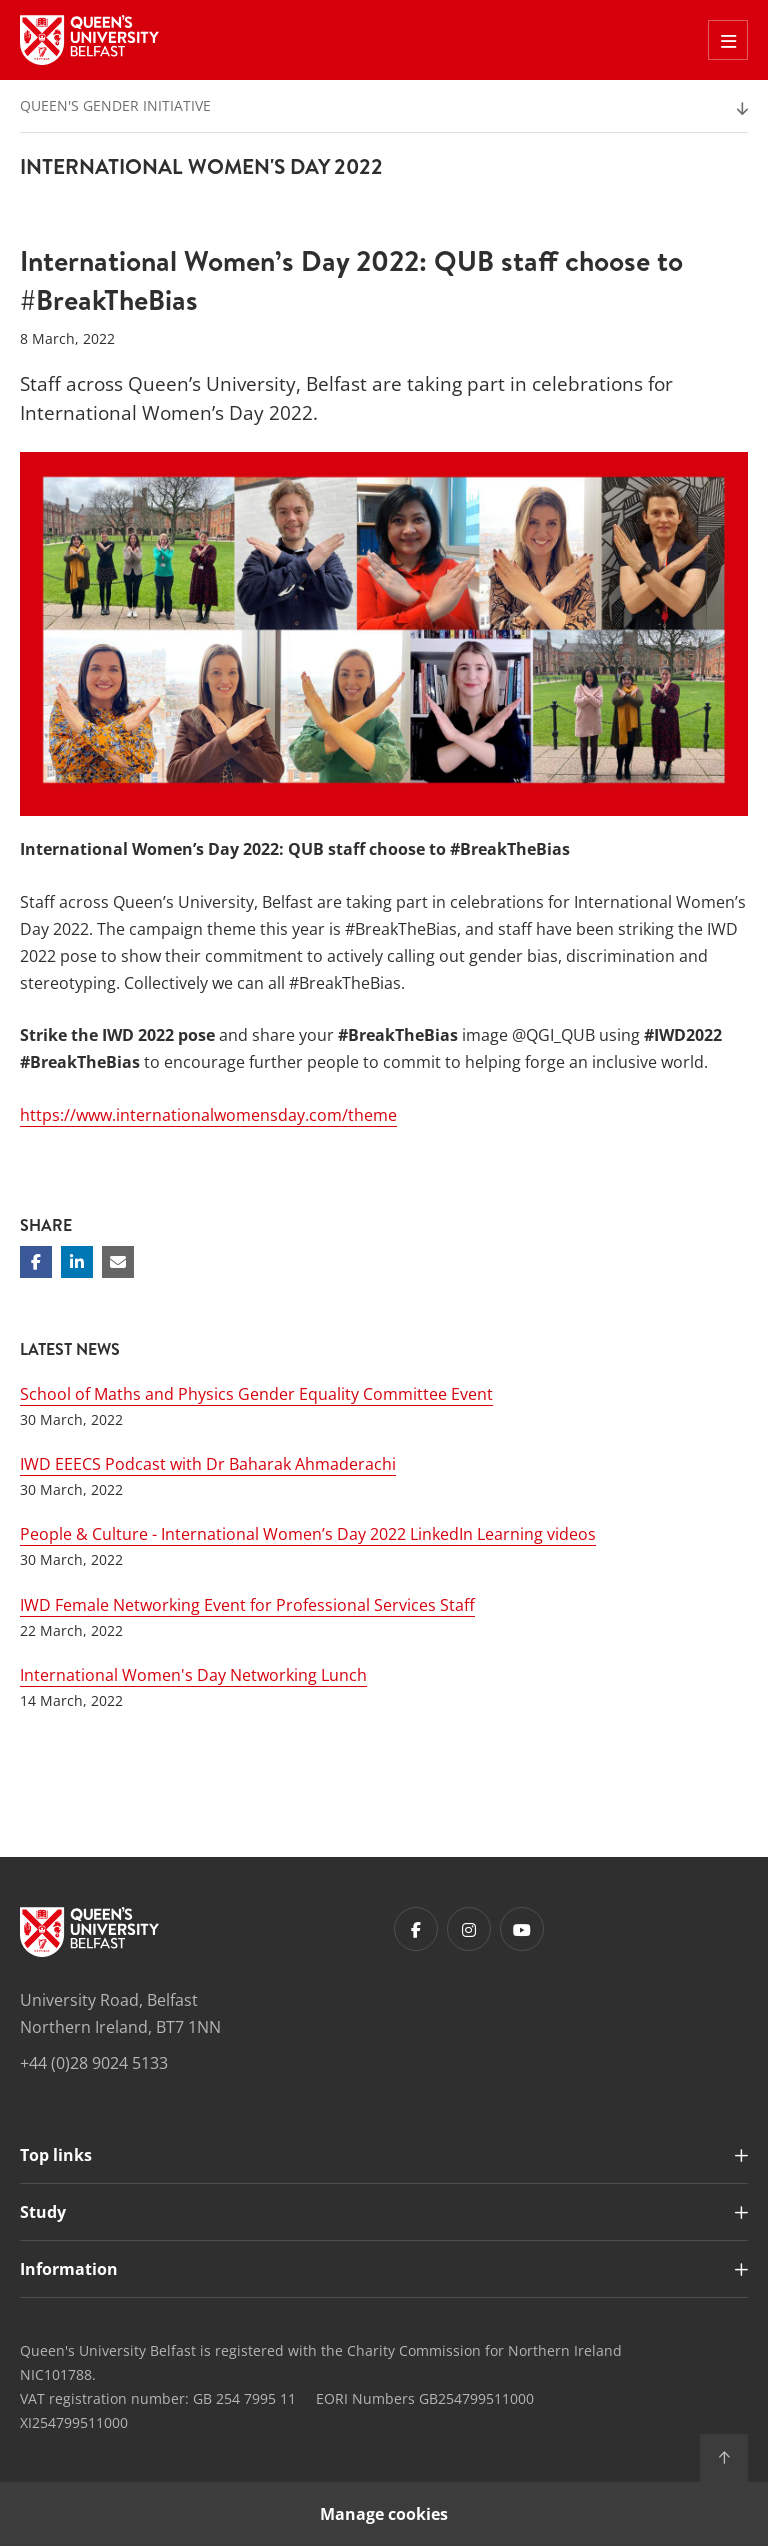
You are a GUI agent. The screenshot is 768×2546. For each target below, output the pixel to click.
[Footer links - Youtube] (522, 1929)
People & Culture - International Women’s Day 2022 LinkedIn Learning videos (308, 1534)
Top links (56, 2155)
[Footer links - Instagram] (469, 1929)
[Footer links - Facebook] (416, 1929)
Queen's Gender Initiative (115, 105)
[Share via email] (118, 1262)
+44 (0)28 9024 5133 (94, 2063)
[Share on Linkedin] (77, 1262)
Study (43, 2212)
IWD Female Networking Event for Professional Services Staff (247, 1605)
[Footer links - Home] (89, 1932)
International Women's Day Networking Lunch (193, 1675)
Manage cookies (384, 2514)
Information (69, 2269)
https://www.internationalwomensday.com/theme (208, 1115)
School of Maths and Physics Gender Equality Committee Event (256, 1394)
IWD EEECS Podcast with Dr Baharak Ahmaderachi (208, 1464)
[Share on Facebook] (36, 1262)
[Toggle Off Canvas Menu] (728, 40)
